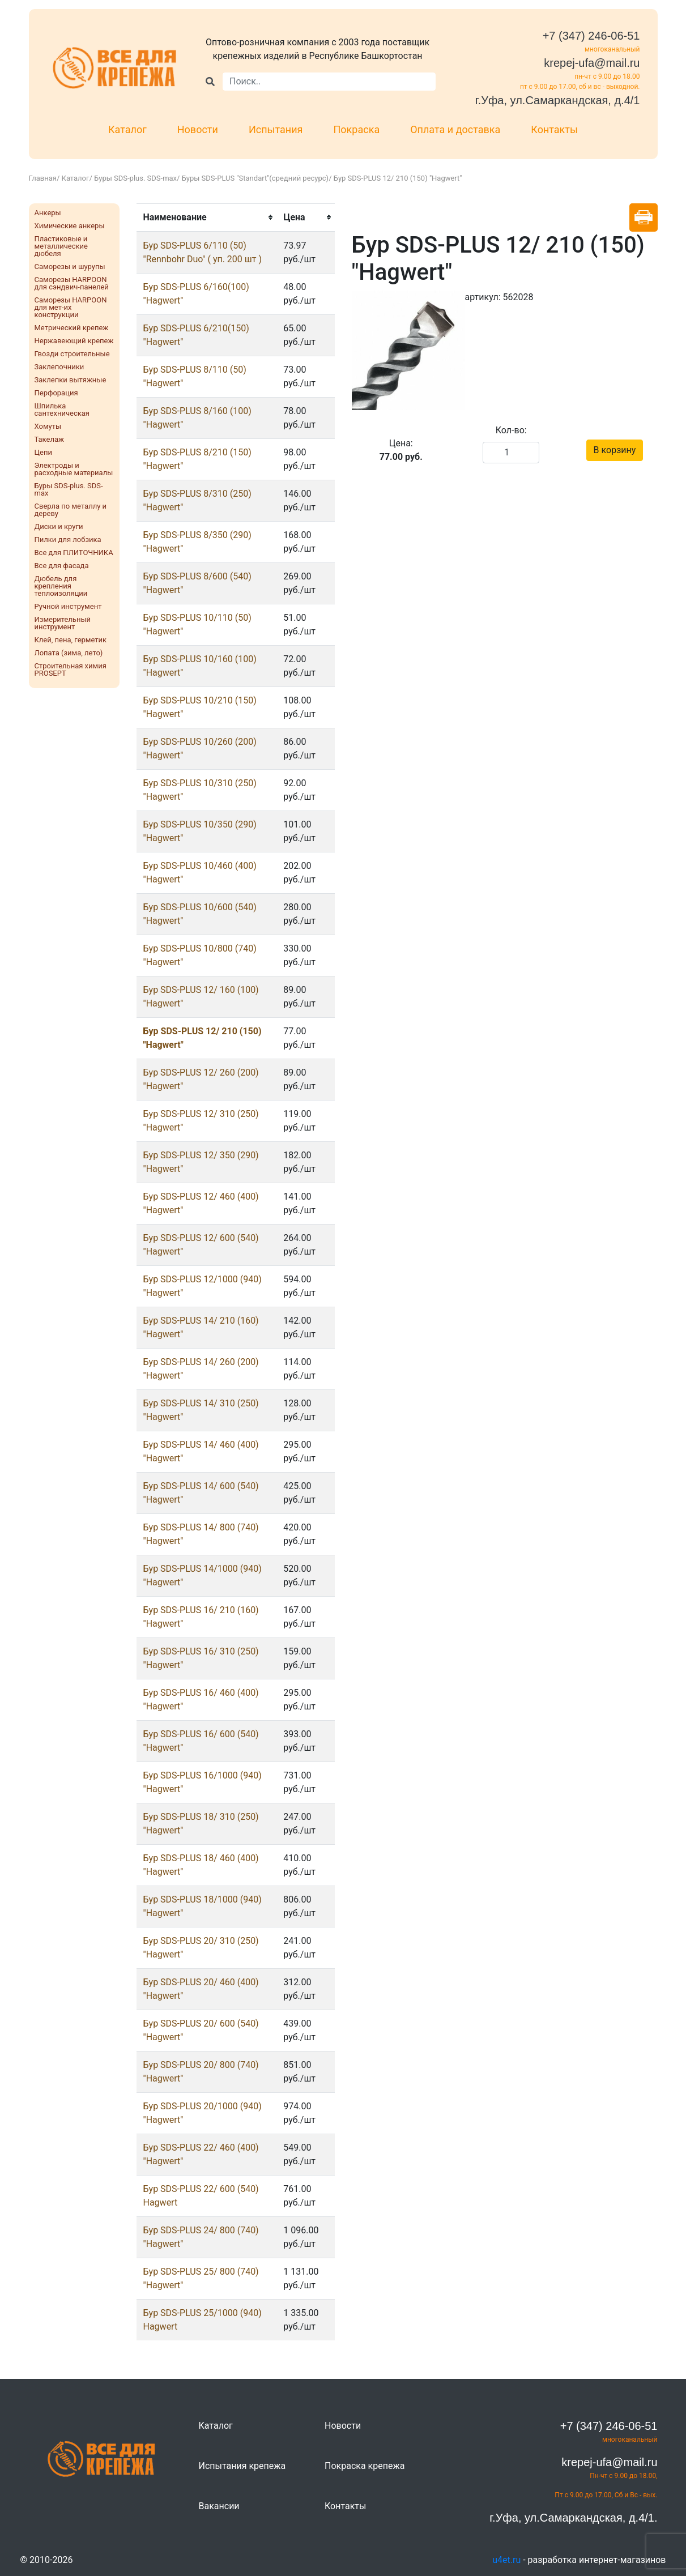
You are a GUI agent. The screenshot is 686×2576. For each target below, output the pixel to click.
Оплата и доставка (455, 129)
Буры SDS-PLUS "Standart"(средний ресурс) (255, 178)
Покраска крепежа (364, 2465)
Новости (197, 129)
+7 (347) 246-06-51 (591, 35)
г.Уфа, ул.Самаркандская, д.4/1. (573, 2517)
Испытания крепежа (242, 2465)
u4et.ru (506, 2559)
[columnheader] (207, 217)
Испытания (276, 129)
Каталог (127, 129)
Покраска (357, 129)
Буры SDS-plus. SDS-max (135, 178)
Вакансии (219, 2506)
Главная (43, 178)
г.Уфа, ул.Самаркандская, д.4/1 (557, 100)
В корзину (615, 450)
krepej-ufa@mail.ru (592, 63)
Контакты (554, 129)
